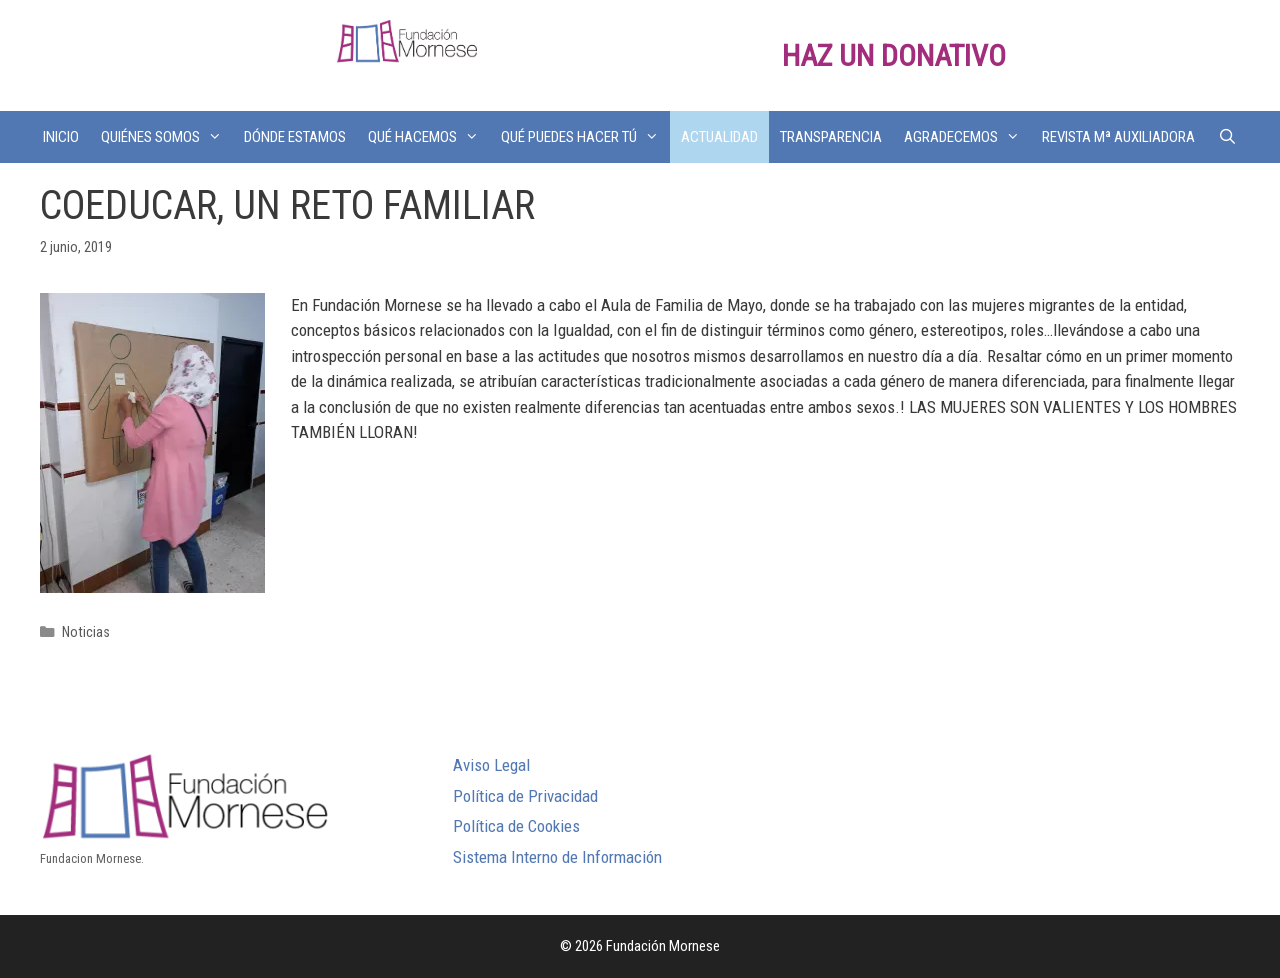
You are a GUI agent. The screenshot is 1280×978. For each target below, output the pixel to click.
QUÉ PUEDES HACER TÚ (585, 137)
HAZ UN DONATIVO (894, 55)
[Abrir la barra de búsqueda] (1226, 137)
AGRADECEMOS (967, 137)
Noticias (86, 632)
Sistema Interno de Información (557, 857)
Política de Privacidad (525, 796)
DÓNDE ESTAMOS (295, 137)
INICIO (61, 137)
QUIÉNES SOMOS (167, 137)
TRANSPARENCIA (831, 137)
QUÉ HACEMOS (429, 137)
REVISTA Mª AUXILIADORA (1118, 137)
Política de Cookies (516, 826)
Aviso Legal (491, 765)
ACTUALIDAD (719, 137)
